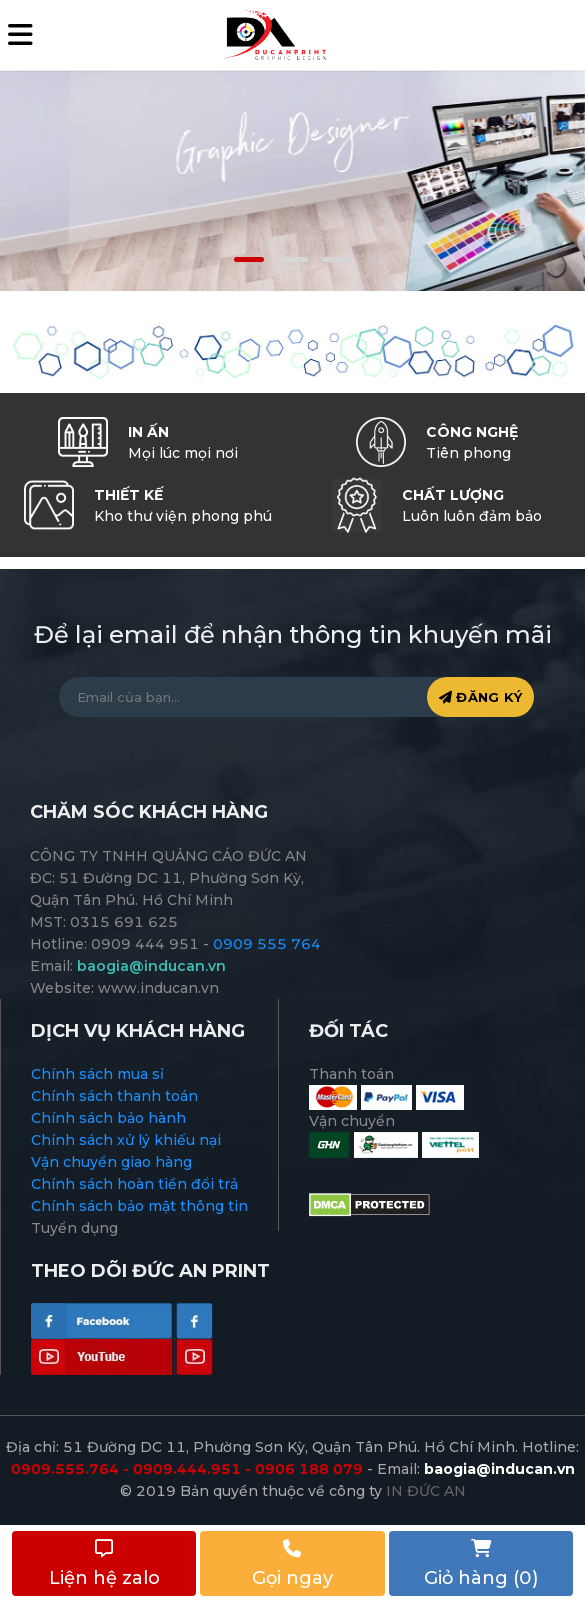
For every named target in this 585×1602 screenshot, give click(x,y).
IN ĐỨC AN (426, 1491)
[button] (249, 259)
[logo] (274, 34)
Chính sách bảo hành (108, 1118)
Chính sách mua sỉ (97, 1074)
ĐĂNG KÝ (481, 697)
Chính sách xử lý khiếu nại (126, 1140)
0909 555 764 (267, 944)
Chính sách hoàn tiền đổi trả (134, 1184)
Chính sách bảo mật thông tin (139, 1206)
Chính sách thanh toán (114, 1096)
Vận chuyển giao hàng (111, 1162)
